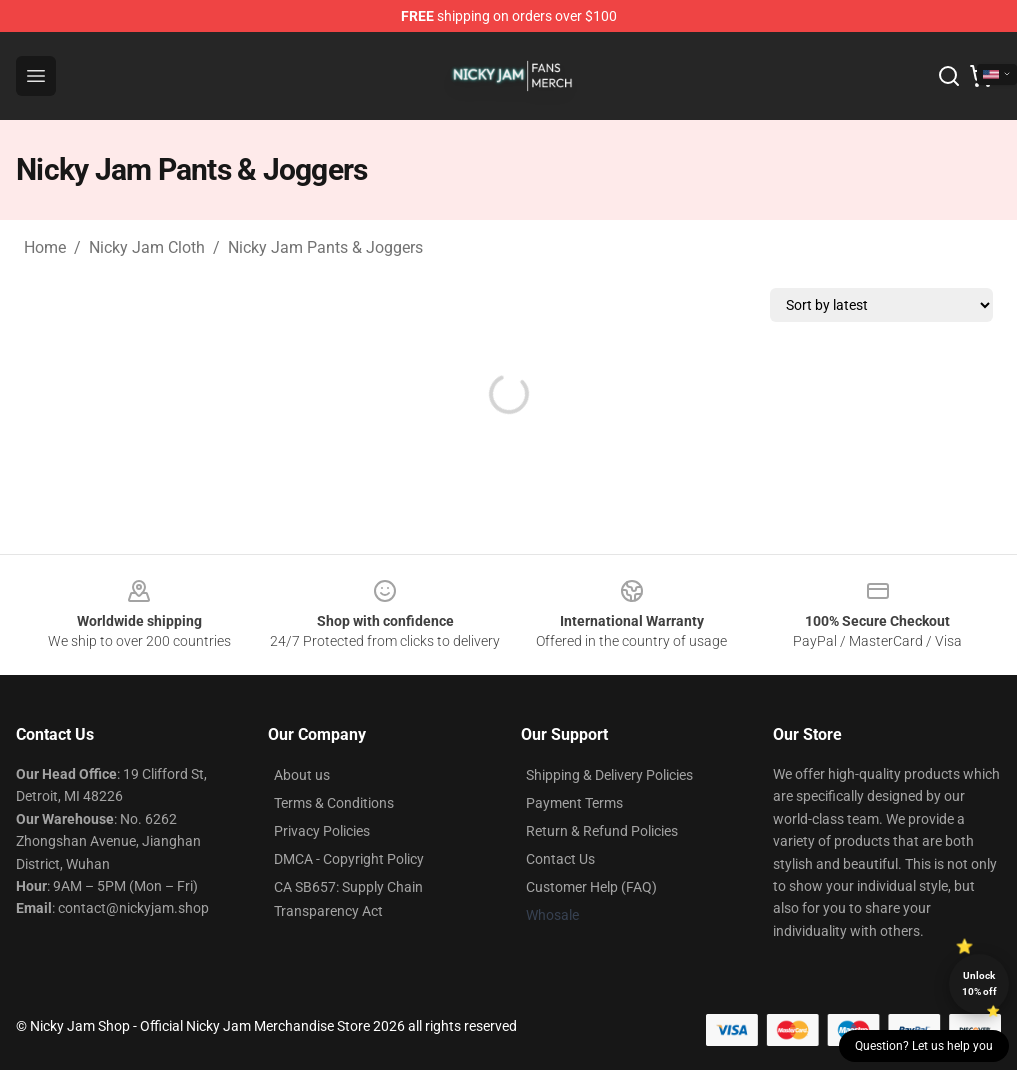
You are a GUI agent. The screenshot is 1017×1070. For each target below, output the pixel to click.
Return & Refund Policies (602, 831)
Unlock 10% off (979, 983)
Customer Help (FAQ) (591, 887)
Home (45, 247)
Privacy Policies (322, 831)
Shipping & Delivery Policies (609, 775)
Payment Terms (574, 803)
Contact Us (560, 859)
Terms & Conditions (334, 803)
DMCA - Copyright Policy (349, 859)
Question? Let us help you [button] (924, 1046)
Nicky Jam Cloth (147, 247)
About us (302, 775)
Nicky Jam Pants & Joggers (325, 247)
